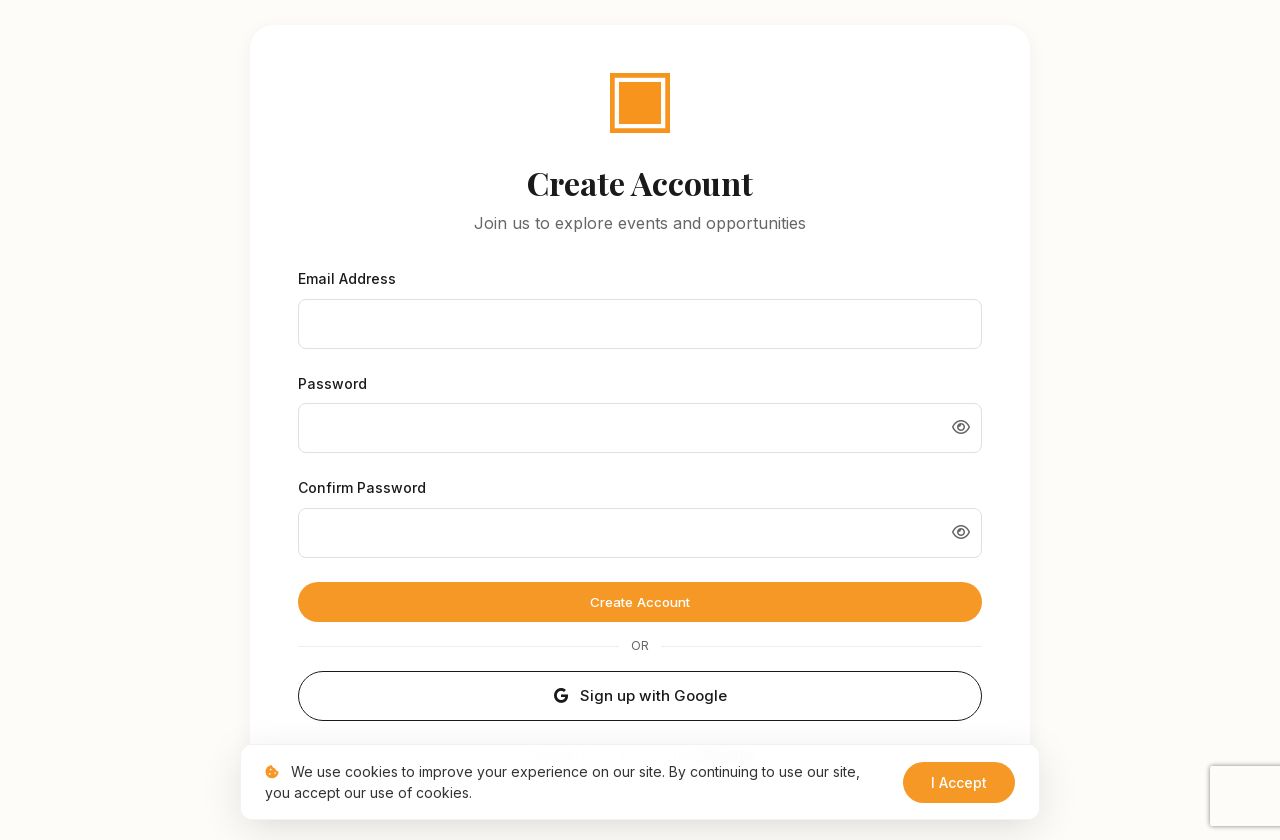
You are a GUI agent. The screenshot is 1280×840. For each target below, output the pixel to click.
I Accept (959, 782)
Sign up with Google (640, 695)
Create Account (640, 601)
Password (332, 382)
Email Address (347, 278)
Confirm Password (362, 486)
